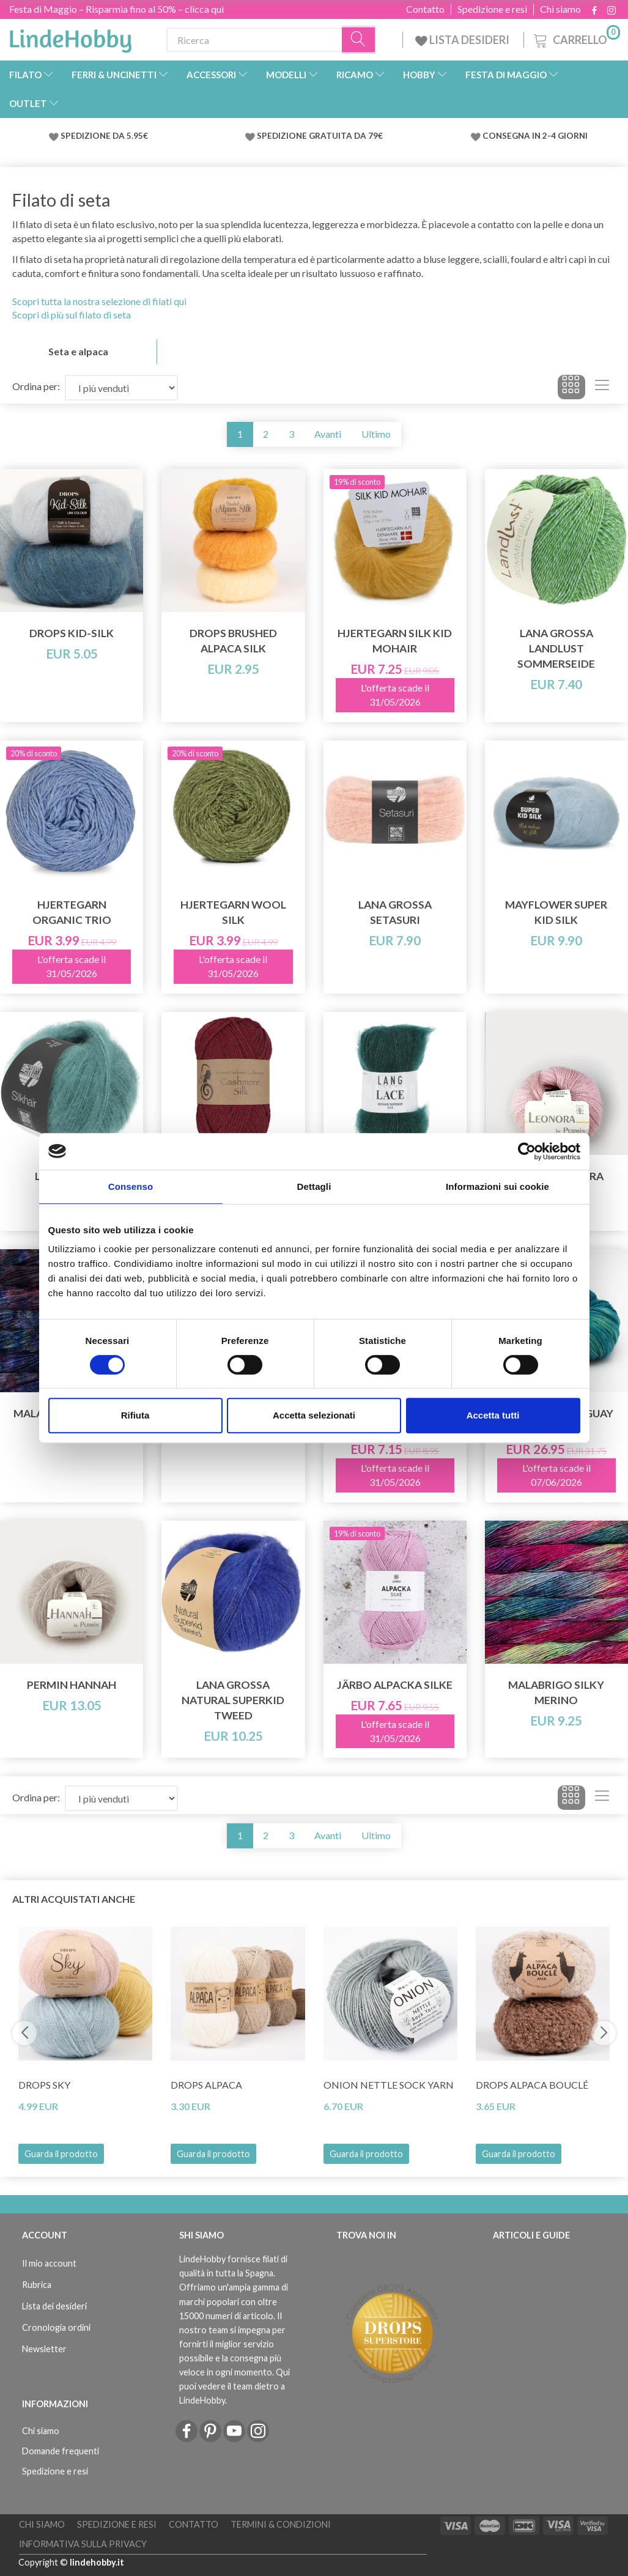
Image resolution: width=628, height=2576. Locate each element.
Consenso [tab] (130, 1186)
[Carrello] (575, 38)
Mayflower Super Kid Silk (556, 912)
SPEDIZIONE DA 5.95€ (104, 136)
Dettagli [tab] (314, 1186)
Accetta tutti (493, 1415)
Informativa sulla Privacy (83, 2544)
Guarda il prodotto (61, 2154)
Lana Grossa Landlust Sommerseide (556, 648)
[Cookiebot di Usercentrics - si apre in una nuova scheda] (526, 1151)
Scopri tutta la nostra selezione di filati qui (99, 301)
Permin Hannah (71, 1684)
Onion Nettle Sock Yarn (388, 2085)
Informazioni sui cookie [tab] (497, 1186)
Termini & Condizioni (281, 2524)
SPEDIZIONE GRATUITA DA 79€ (320, 136)
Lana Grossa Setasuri (395, 912)
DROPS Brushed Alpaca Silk (233, 641)
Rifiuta (135, 1415)
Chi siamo (560, 9)
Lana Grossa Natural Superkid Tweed (233, 1700)
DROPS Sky (44, 2085)
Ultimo (376, 434)
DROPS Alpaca (206, 2085)
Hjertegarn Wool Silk (233, 912)
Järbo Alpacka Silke (395, 1684)
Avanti (327, 434)
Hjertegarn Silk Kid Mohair (395, 641)
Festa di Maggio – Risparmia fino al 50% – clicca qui (116, 9)
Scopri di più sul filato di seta (71, 314)
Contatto (425, 9)
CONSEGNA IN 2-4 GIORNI (535, 136)
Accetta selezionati (314, 1415)
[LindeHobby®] (70, 37)
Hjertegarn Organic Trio (71, 912)
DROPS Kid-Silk (71, 633)
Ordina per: (36, 386)
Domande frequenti (60, 2451)
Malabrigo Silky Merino (556, 1692)
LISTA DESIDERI (463, 39)
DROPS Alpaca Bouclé (532, 2085)
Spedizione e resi (492, 9)
